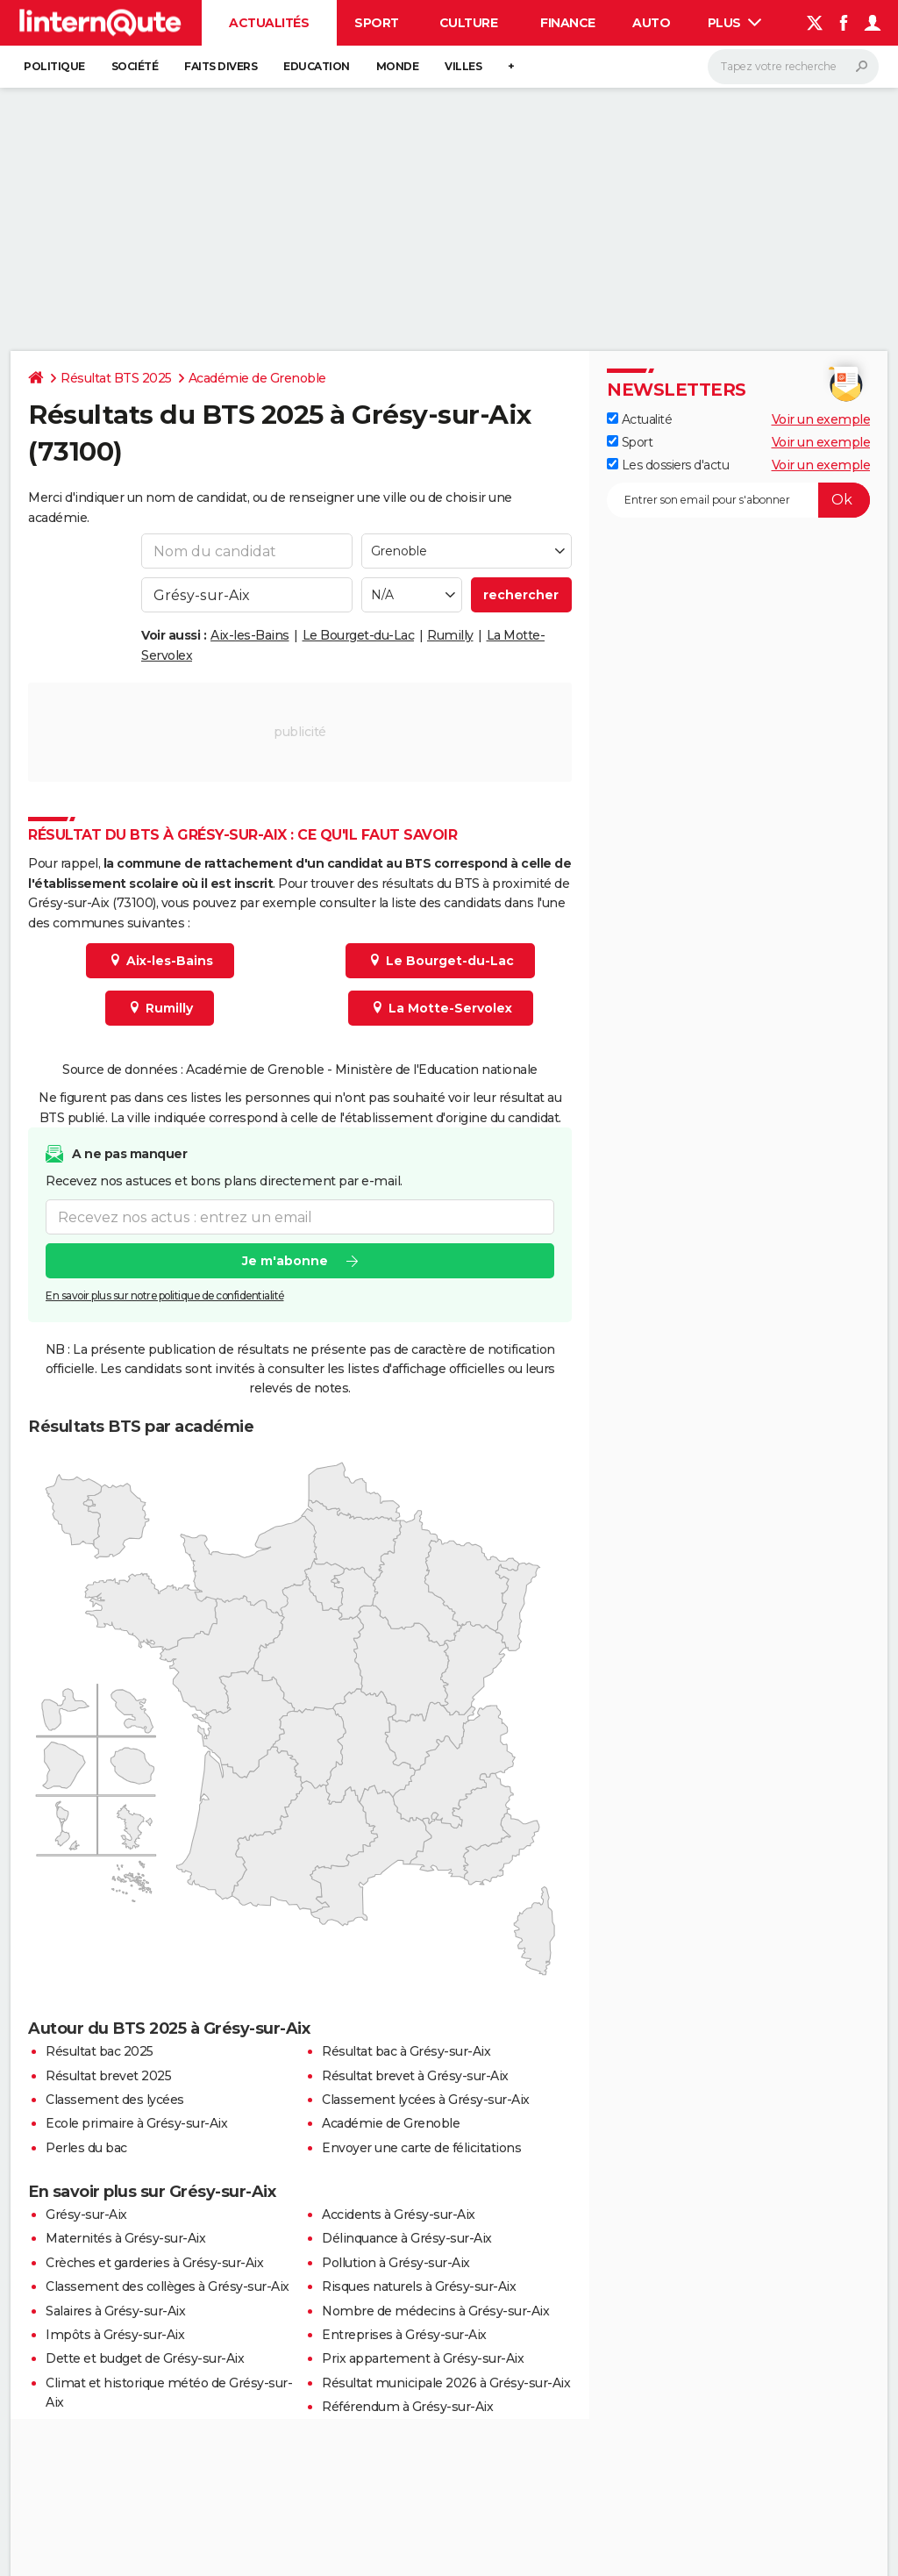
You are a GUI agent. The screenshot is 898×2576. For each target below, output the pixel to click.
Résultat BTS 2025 (116, 378)
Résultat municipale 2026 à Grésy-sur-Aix (446, 2383)
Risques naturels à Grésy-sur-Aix (419, 2286)
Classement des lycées (115, 2099)
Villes (463, 66)
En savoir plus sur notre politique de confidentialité (165, 1295)
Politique (54, 66)
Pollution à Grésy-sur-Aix (396, 2263)
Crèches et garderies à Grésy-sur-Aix (154, 2263)
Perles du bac (86, 2148)
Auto (651, 23)
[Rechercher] (793, 66)
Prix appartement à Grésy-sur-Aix (423, 2358)
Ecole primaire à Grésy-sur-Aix (136, 2123)
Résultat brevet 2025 (108, 2076)
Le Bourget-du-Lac (359, 635)
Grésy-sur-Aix (86, 2214)
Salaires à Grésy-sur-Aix (115, 2311)
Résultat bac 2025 (99, 2051)
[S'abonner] (738, 500)
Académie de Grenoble (257, 378)
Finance (567, 23)
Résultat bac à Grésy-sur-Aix (406, 2051)
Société (135, 66)
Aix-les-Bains (249, 635)
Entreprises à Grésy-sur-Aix (404, 2335)
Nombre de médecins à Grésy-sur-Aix (435, 2311)
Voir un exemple (821, 419)
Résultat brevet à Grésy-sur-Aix (415, 2076)
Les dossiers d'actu (668, 465)
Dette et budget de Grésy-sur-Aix (145, 2358)
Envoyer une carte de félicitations (421, 2148)
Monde (397, 66)
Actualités (269, 23)
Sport (376, 23)
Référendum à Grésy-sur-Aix (407, 2407)
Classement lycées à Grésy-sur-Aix (426, 2099)
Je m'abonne (285, 1261)
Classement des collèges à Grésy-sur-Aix (167, 2286)
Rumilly (450, 635)
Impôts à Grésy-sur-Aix (115, 2335)
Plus (735, 23)
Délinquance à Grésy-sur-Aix (407, 2238)
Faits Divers (220, 66)
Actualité (639, 419)
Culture (468, 23)
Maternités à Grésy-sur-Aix (125, 2238)
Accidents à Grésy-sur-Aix (398, 2214)
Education (316, 66)
